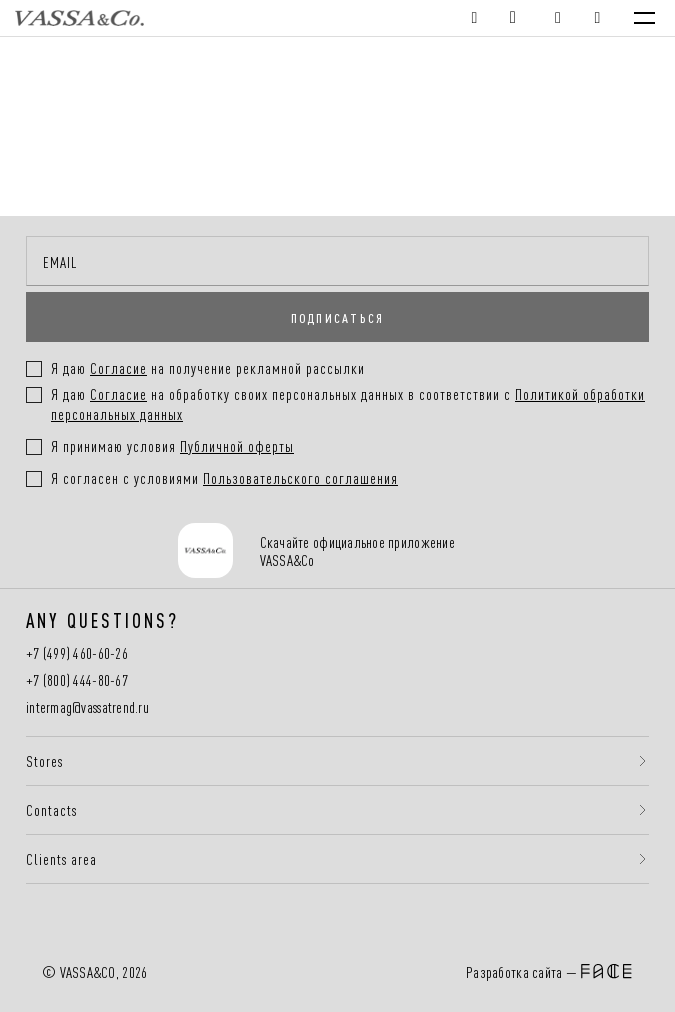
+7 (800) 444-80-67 (77, 680)
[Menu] (644, 18)
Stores (44, 761)
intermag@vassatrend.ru (87, 707)
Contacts (51, 810)
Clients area (61, 859)
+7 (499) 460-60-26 (77, 653)
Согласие (118, 393)
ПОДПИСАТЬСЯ (338, 317)
